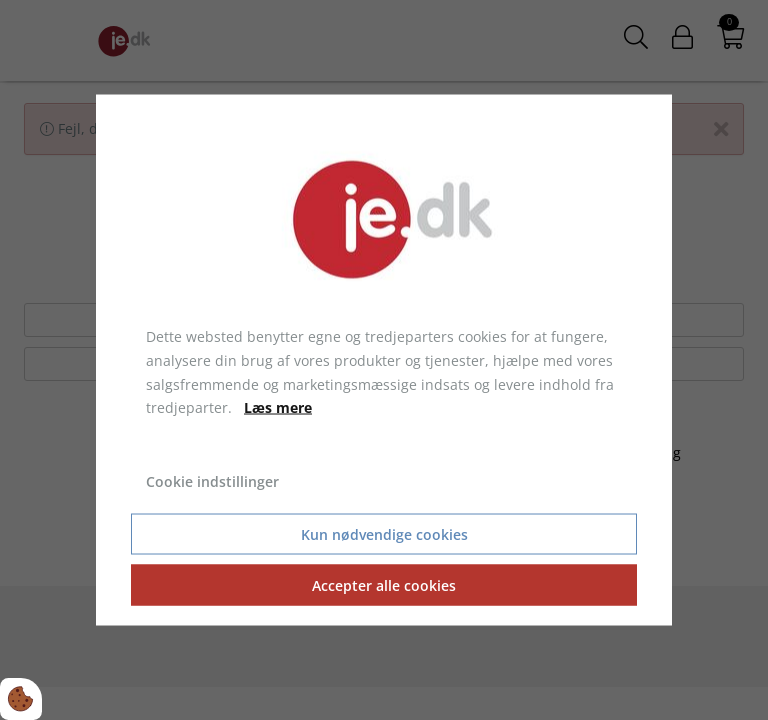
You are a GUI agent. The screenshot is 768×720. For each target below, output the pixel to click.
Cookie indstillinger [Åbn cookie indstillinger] (212, 481)
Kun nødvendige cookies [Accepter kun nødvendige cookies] (384, 533)
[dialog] (384, 360)
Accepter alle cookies (384, 584)
